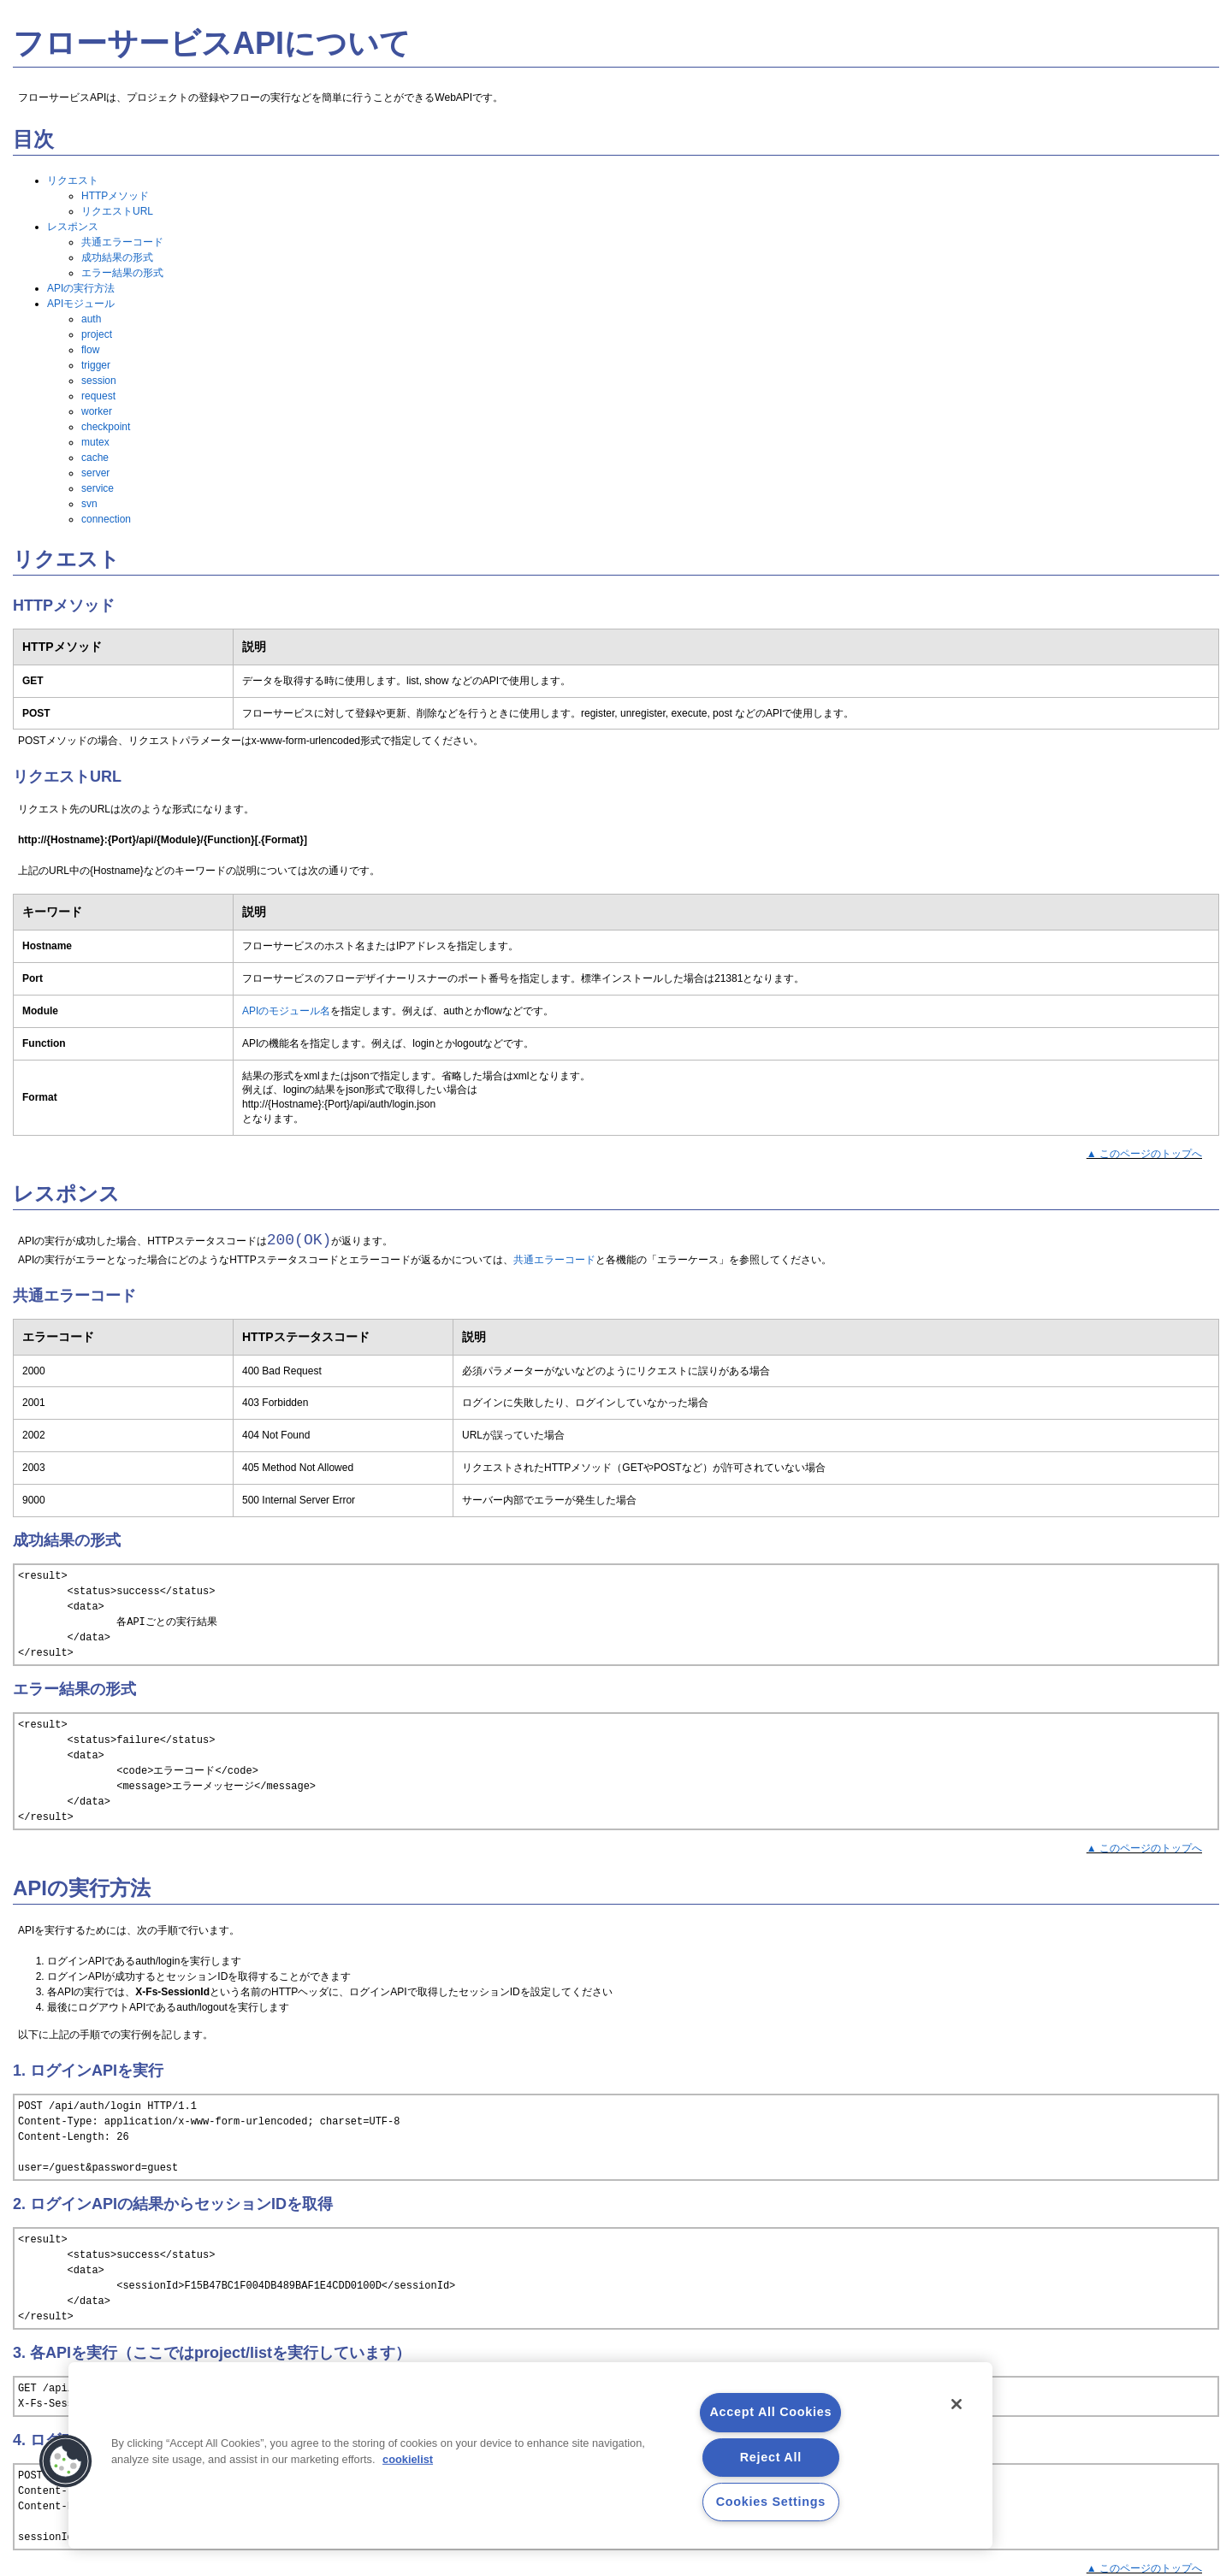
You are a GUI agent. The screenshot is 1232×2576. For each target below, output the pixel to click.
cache (95, 458)
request (98, 396)
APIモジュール (81, 304)
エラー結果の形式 (122, 273)
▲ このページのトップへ (1144, 1154)
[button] (65, 2461)
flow (90, 350)
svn (89, 504)
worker (96, 411)
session (98, 381)
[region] (530, 2455)
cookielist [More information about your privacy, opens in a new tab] (407, 2459)
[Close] (956, 2404)
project (96, 334)
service (97, 488)
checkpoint (105, 427)
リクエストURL (117, 211)
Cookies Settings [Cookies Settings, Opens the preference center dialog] (771, 2501)
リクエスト (72, 180)
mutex (95, 442)
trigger (95, 365)
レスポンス (72, 227)
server (95, 473)
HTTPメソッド (115, 196)
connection (106, 519)
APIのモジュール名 (286, 1011)
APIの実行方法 (81, 288)
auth (91, 319)
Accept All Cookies (770, 2412)
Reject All (771, 2457)
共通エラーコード (122, 242)
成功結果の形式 (117, 257)
